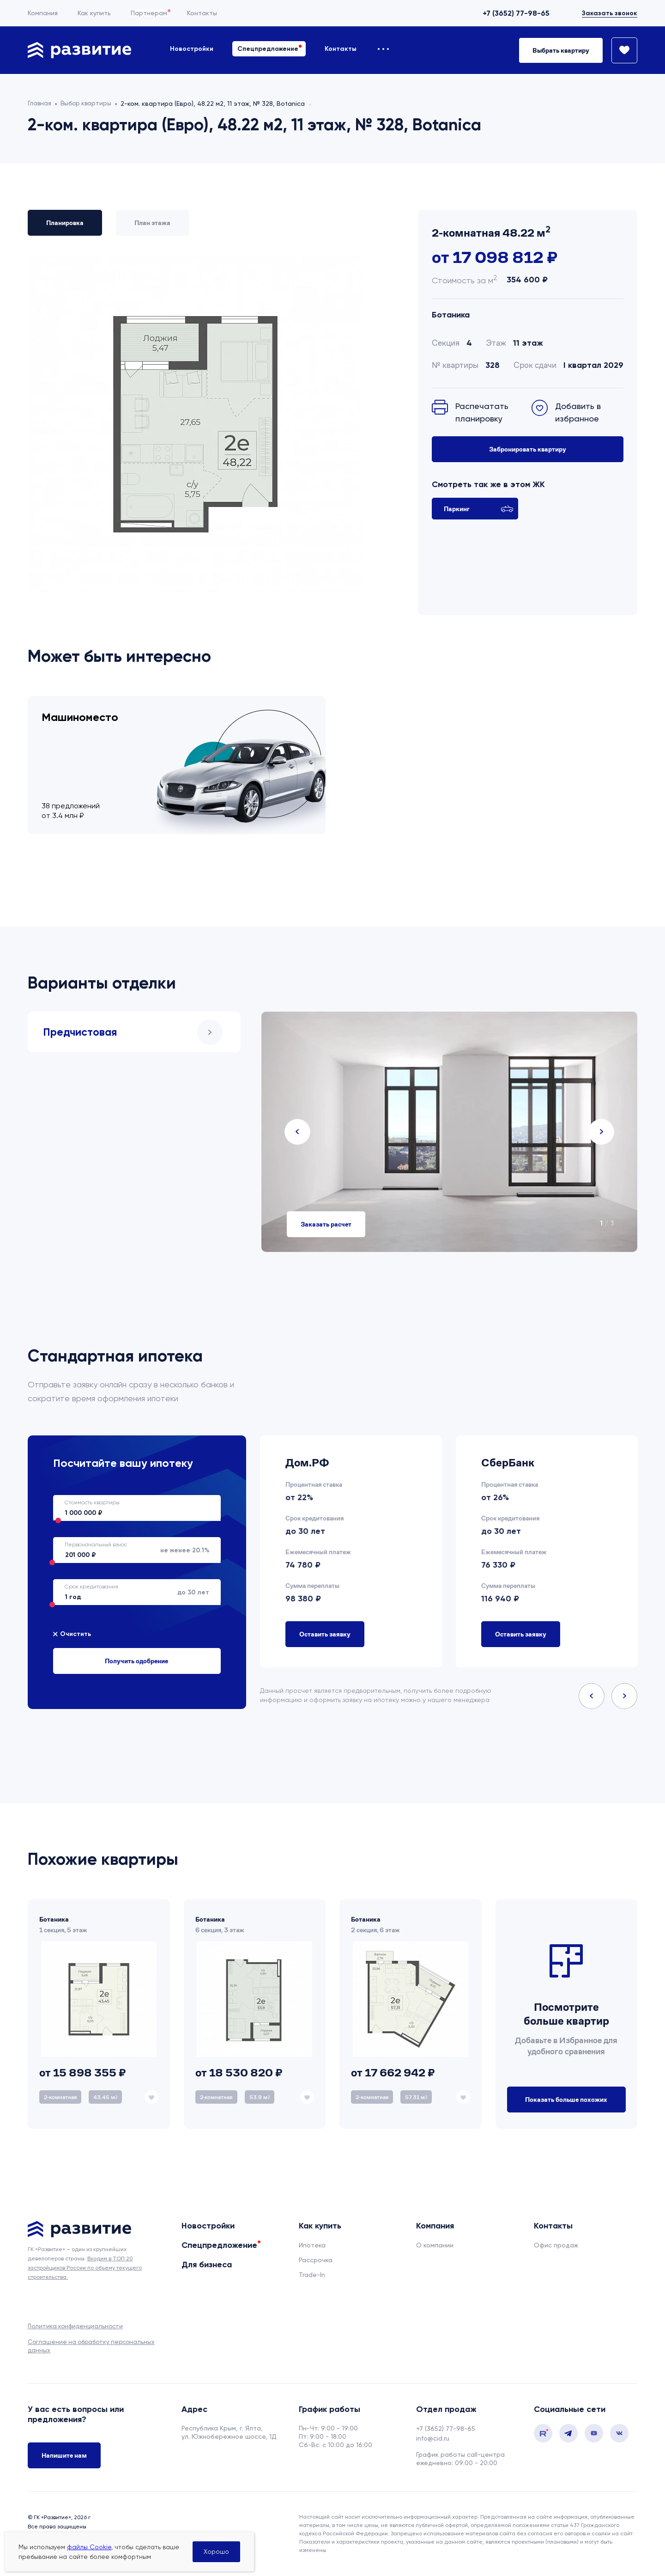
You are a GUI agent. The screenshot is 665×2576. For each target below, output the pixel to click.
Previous (297, 1132)
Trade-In (312, 2274)
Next (601, 1132)
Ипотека (312, 2245)
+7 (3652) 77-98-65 (516, 13)
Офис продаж (556, 2245)
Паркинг (479, 508)
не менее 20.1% (131, 1550)
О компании (434, 2245)
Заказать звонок (609, 13)
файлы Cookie (89, 2547)
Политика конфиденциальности (75, 2326)
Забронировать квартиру (527, 449)
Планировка (65, 223)
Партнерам (149, 13)
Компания (43, 13)
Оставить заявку (325, 1634)
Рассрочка (315, 2260)
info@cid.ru (432, 2438)
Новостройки (191, 49)
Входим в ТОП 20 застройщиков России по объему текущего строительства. (85, 2267)
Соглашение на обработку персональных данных (91, 2346)
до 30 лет (131, 1592)
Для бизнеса (206, 2264)
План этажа (152, 223)
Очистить (75, 1634)
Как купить (94, 13)
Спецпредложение (267, 49)
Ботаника (451, 315)
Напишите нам (64, 2456)
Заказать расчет (326, 1224)
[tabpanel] (449, 1132)
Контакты (202, 13)
